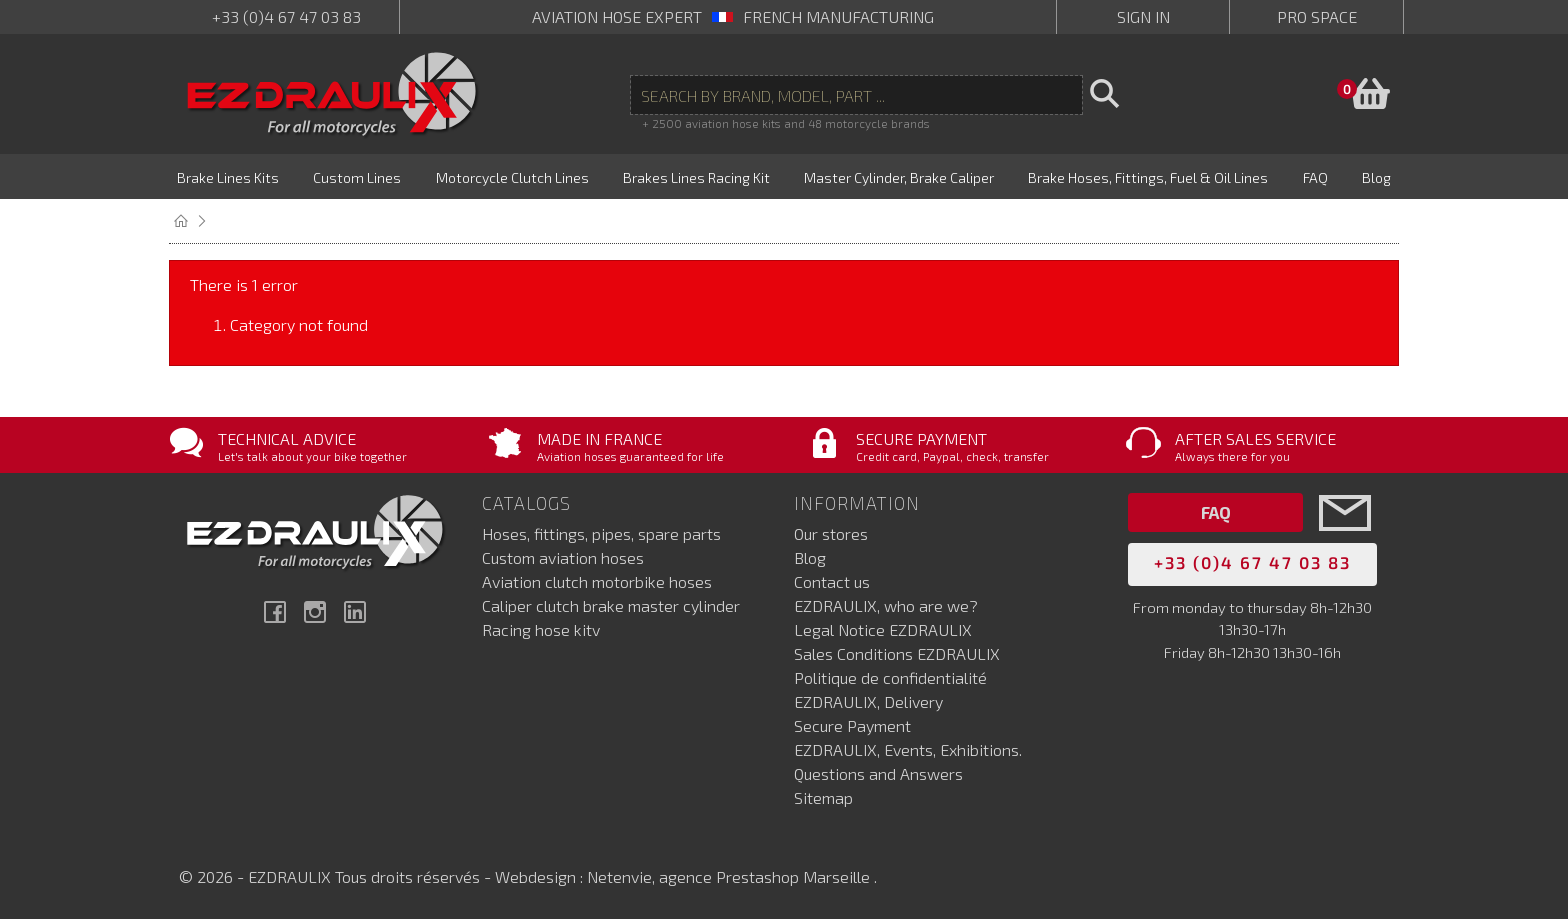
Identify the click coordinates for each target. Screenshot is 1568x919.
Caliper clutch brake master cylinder (611, 605)
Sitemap (823, 797)
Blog (810, 557)
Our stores (831, 533)
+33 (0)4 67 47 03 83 (286, 16)
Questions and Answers (878, 773)
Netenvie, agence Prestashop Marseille (730, 876)
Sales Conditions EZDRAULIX (897, 653)
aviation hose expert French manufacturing (733, 16)
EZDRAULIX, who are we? (886, 605)
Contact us (832, 581)
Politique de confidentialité (890, 677)
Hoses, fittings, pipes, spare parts (601, 533)
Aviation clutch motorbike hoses (597, 581)
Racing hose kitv (541, 629)
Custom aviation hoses (563, 557)
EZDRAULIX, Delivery (868, 701)
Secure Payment (852, 725)
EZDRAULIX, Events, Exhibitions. (908, 749)
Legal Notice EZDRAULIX (883, 629)
